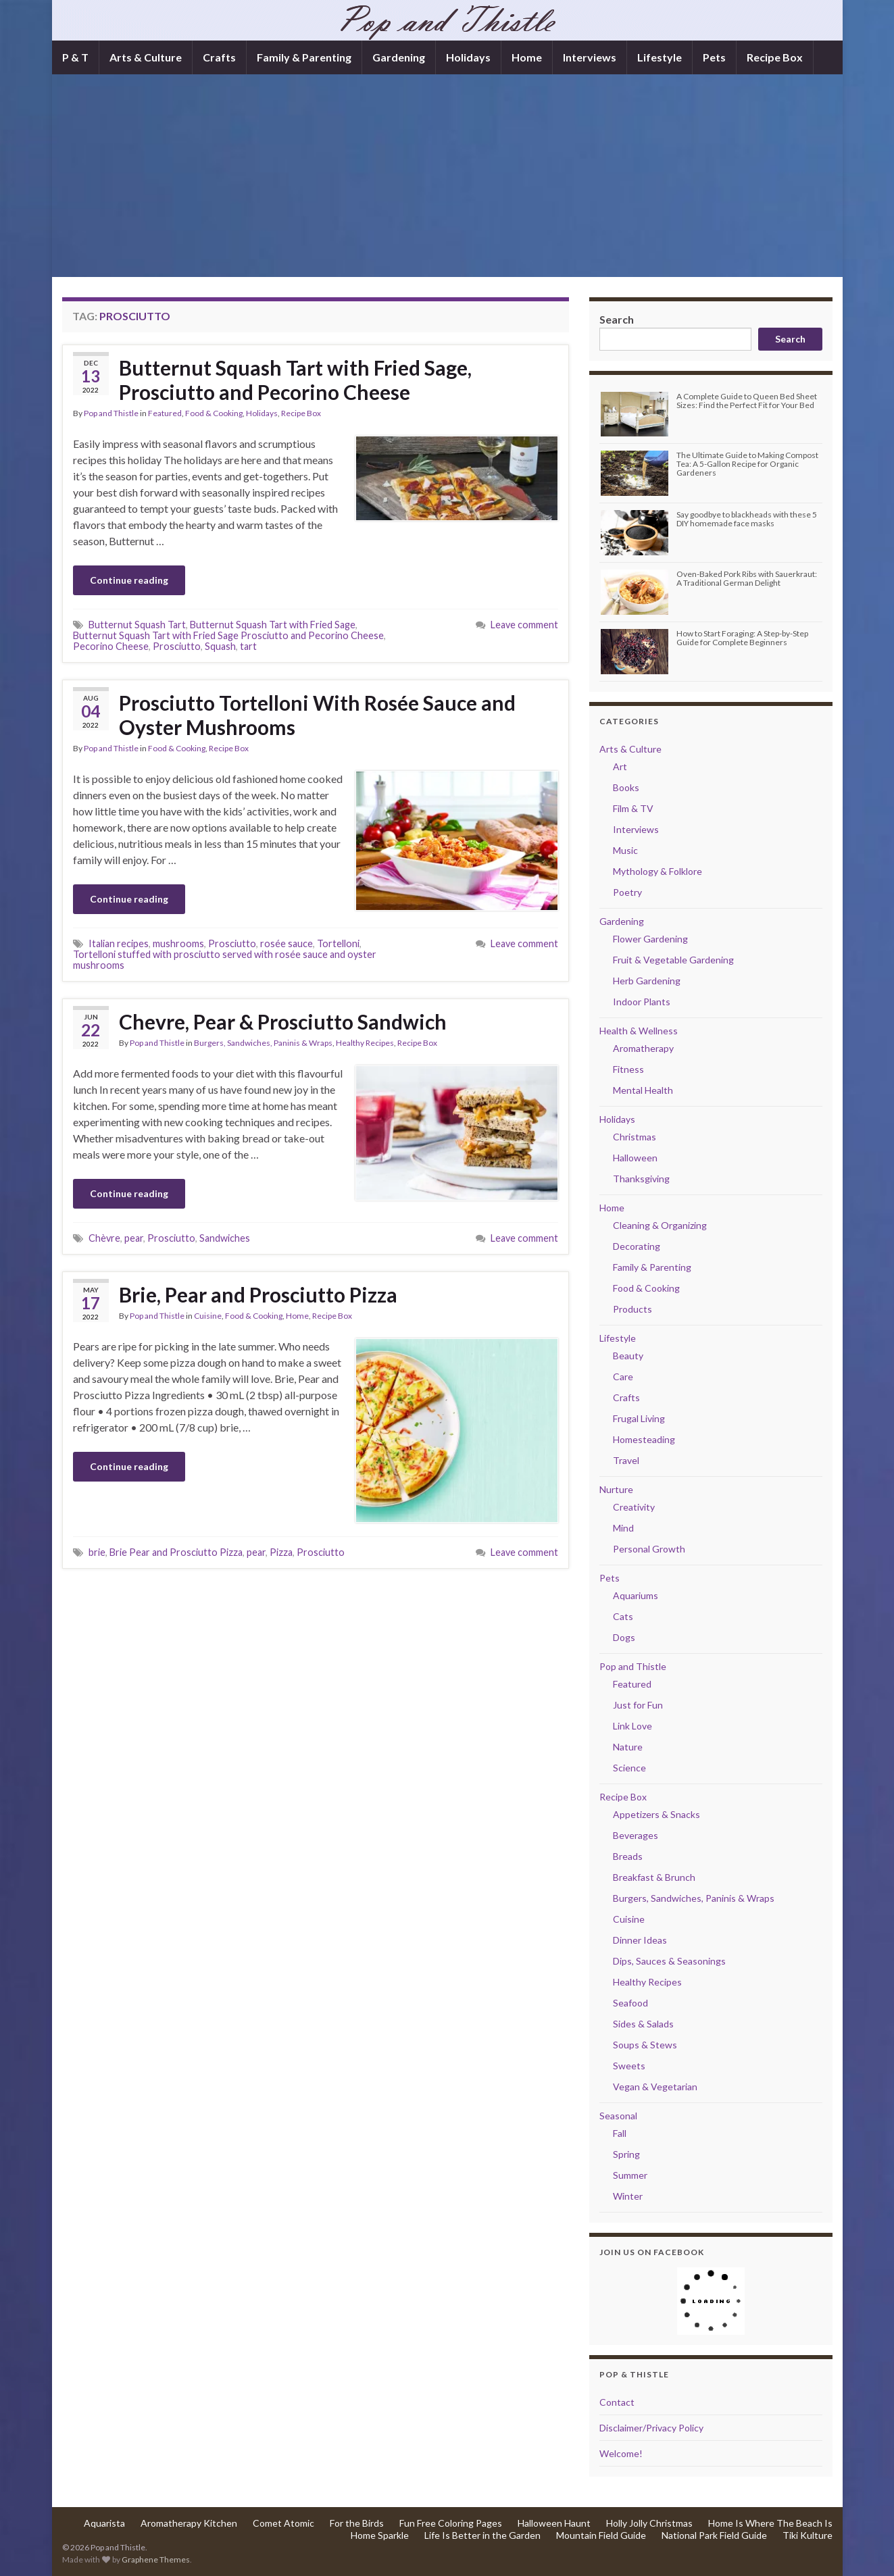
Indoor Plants (641, 1001)
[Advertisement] (447, 175)
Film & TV (633, 808)
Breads (628, 1856)
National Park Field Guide (714, 2535)
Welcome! (621, 2453)
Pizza (281, 1552)
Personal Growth (649, 1549)
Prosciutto (177, 646)
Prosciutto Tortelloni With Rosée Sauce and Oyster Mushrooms (317, 714)
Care (623, 1376)
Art (620, 766)
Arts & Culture (145, 57)
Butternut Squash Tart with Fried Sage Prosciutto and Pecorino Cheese (228, 635)
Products (632, 1309)
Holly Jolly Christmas (649, 2523)
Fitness (628, 1069)
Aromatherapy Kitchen (189, 2523)
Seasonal (618, 2115)
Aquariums (635, 1595)
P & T (75, 57)
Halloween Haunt (554, 2523)
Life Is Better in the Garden (482, 2535)
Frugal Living (639, 1418)
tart (248, 646)
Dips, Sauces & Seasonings (669, 1961)
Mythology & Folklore (657, 871)
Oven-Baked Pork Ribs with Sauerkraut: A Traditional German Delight (746, 578)
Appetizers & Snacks (656, 1814)
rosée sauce (286, 943)
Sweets (629, 2065)
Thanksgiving (641, 1178)
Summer (630, 2175)
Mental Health (643, 1090)
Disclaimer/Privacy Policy (651, 2427)
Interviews (589, 57)
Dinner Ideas (640, 1940)
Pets (714, 57)
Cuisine (208, 1316)
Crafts (219, 57)
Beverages (635, 1835)
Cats (623, 1616)
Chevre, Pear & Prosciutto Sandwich (283, 1021)
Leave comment (524, 624)
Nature (628, 1746)
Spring (626, 2154)
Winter (628, 2196)
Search (616, 319)
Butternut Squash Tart (137, 624)
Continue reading (129, 580)
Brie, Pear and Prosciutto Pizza (258, 1294)
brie (97, 1552)
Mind (623, 1528)
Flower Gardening (650, 938)
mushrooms (178, 943)
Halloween (635, 1157)
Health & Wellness (638, 1030)
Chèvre (104, 1238)
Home (527, 57)
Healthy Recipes (365, 1043)
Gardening (398, 57)
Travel (626, 1460)
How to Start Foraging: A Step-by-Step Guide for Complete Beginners (742, 637)
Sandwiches (224, 1238)
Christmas (634, 1136)
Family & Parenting (304, 57)
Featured (165, 413)
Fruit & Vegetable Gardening (673, 959)
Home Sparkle (380, 2535)
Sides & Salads (643, 2023)
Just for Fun (638, 1705)
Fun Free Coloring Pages (450, 2523)
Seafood (630, 2003)
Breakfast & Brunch (654, 1877)
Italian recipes (119, 943)
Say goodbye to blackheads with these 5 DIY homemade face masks (746, 518)
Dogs (624, 1637)
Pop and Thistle (111, 413)
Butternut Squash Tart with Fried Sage (272, 624)
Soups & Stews (645, 2044)
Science (629, 1767)
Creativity (634, 1507)
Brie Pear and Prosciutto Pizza (176, 1552)
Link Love (632, 1726)
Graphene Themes (156, 2559)
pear (133, 1238)
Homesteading (644, 1439)
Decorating (636, 1246)
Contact (617, 2402)
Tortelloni (338, 943)
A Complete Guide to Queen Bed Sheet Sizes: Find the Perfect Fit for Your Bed (746, 400)
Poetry (627, 892)
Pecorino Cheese (111, 646)
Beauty (628, 1355)
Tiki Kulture (808, 2535)
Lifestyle (659, 57)
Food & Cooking (214, 413)
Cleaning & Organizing (660, 1225)
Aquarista (104, 2523)
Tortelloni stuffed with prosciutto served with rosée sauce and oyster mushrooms (224, 960)
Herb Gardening (646, 980)
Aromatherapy (643, 1048)
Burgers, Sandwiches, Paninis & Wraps (263, 1043)
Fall (619, 2133)
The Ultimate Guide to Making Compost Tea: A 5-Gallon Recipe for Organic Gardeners (747, 464)
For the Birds (357, 2523)
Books (626, 787)
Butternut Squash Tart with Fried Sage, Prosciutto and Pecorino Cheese (295, 379)
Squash (220, 646)
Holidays (468, 57)
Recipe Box (775, 57)
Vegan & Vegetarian (655, 2086)
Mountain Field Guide (601, 2535)
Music (625, 850)
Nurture (616, 1489)
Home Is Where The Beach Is (770, 2523)
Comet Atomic (283, 2523)
